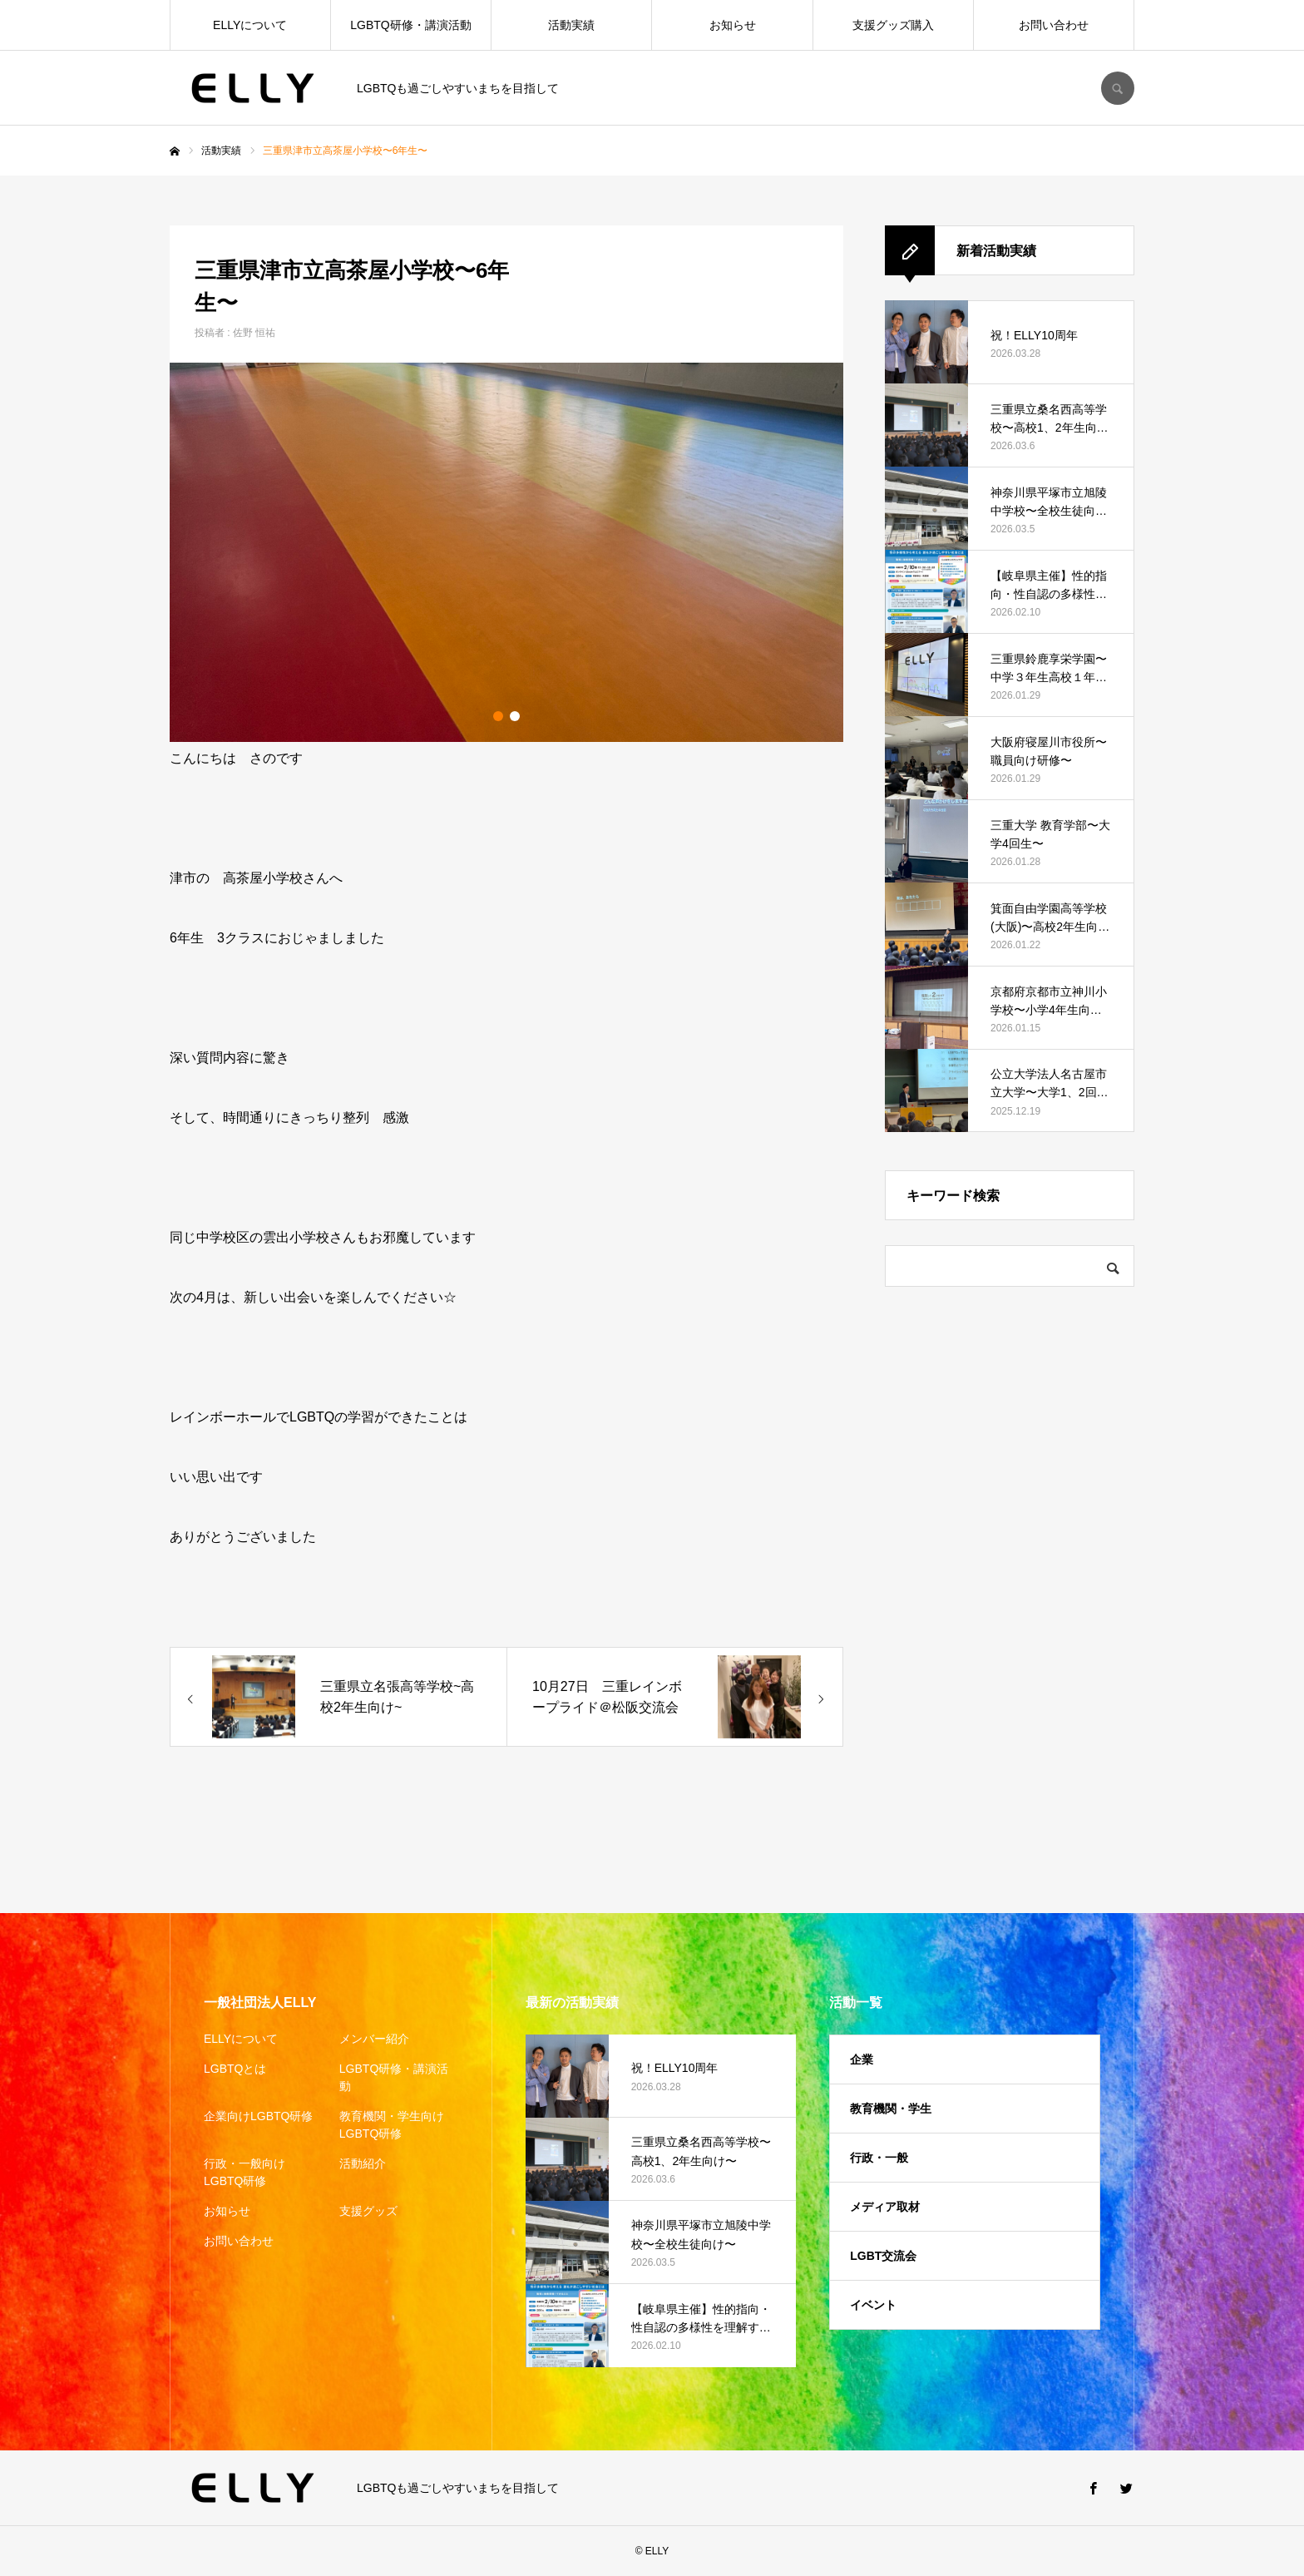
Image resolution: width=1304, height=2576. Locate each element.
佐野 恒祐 (254, 333)
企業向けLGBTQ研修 (258, 2116)
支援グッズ (368, 2211)
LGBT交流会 (883, 2255)
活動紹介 (362, 2163)
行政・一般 (879, 2157)
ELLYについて (250, 25)
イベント (873, 2304)
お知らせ (732, 25)
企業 (861, 2059)
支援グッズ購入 (893, 25)
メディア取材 (885, 2206)
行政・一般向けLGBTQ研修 (244, 2172)
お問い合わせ (1054, 25)
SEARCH (1117, 88)
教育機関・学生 (890, 2108)
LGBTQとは (235, 2068)
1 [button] (498, 716)
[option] (506, 552)
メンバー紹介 (374, 2038)
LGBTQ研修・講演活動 (410, 25)
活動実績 (571, 25)
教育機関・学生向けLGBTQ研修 (391, 2124)
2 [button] (515, 716)
